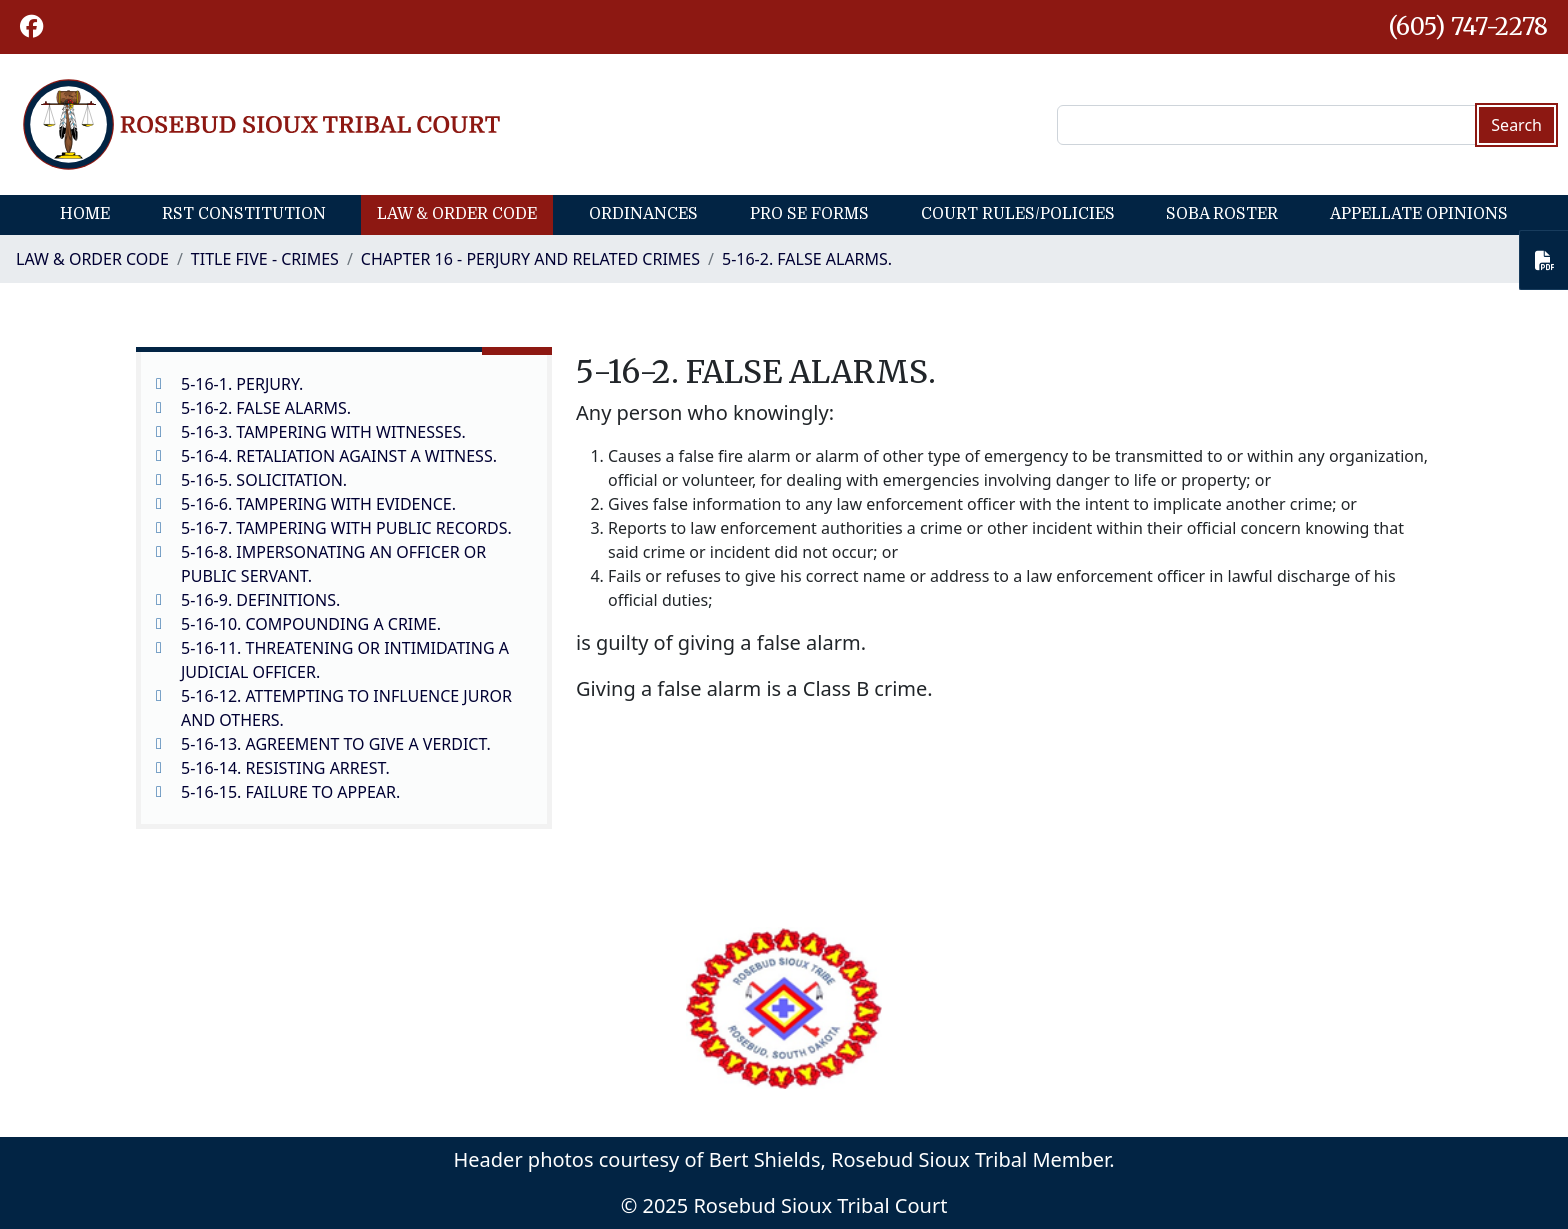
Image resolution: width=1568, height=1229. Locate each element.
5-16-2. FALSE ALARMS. (807, 259)
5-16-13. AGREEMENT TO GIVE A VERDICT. (336, 744)
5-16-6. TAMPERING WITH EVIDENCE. (318, 504)
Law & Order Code (457, 214)
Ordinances (643, 214)
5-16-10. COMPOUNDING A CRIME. (311, 624)
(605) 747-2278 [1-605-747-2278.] (1468, 26)
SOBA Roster (1222, 214)
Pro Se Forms (809, 214)
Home (85, 214)
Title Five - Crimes (265, 259)
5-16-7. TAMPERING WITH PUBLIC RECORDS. (346, 528)
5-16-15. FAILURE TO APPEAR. (290, 792)
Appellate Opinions (1419, 214)
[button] (32, 27)
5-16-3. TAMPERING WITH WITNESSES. (323, 432)
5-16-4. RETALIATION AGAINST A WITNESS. (339, 456)
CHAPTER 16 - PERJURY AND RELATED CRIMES (530, 259)
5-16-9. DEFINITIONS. (260, 600)
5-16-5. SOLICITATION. (264, 480)
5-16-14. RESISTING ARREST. (285, 768)
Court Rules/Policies (1018, 214)
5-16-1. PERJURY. (242, 384)
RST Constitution (244, 214)
